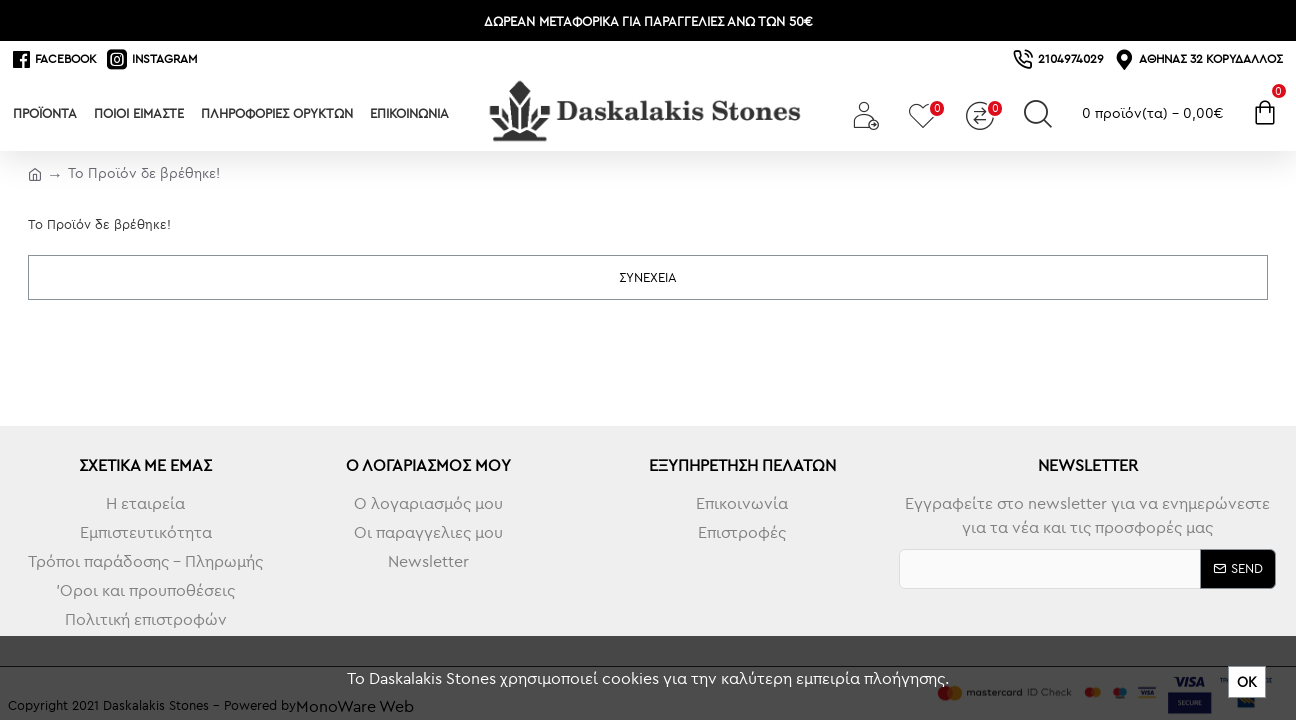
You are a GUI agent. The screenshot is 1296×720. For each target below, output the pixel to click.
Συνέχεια (648, 277)
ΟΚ (1247, 682)
